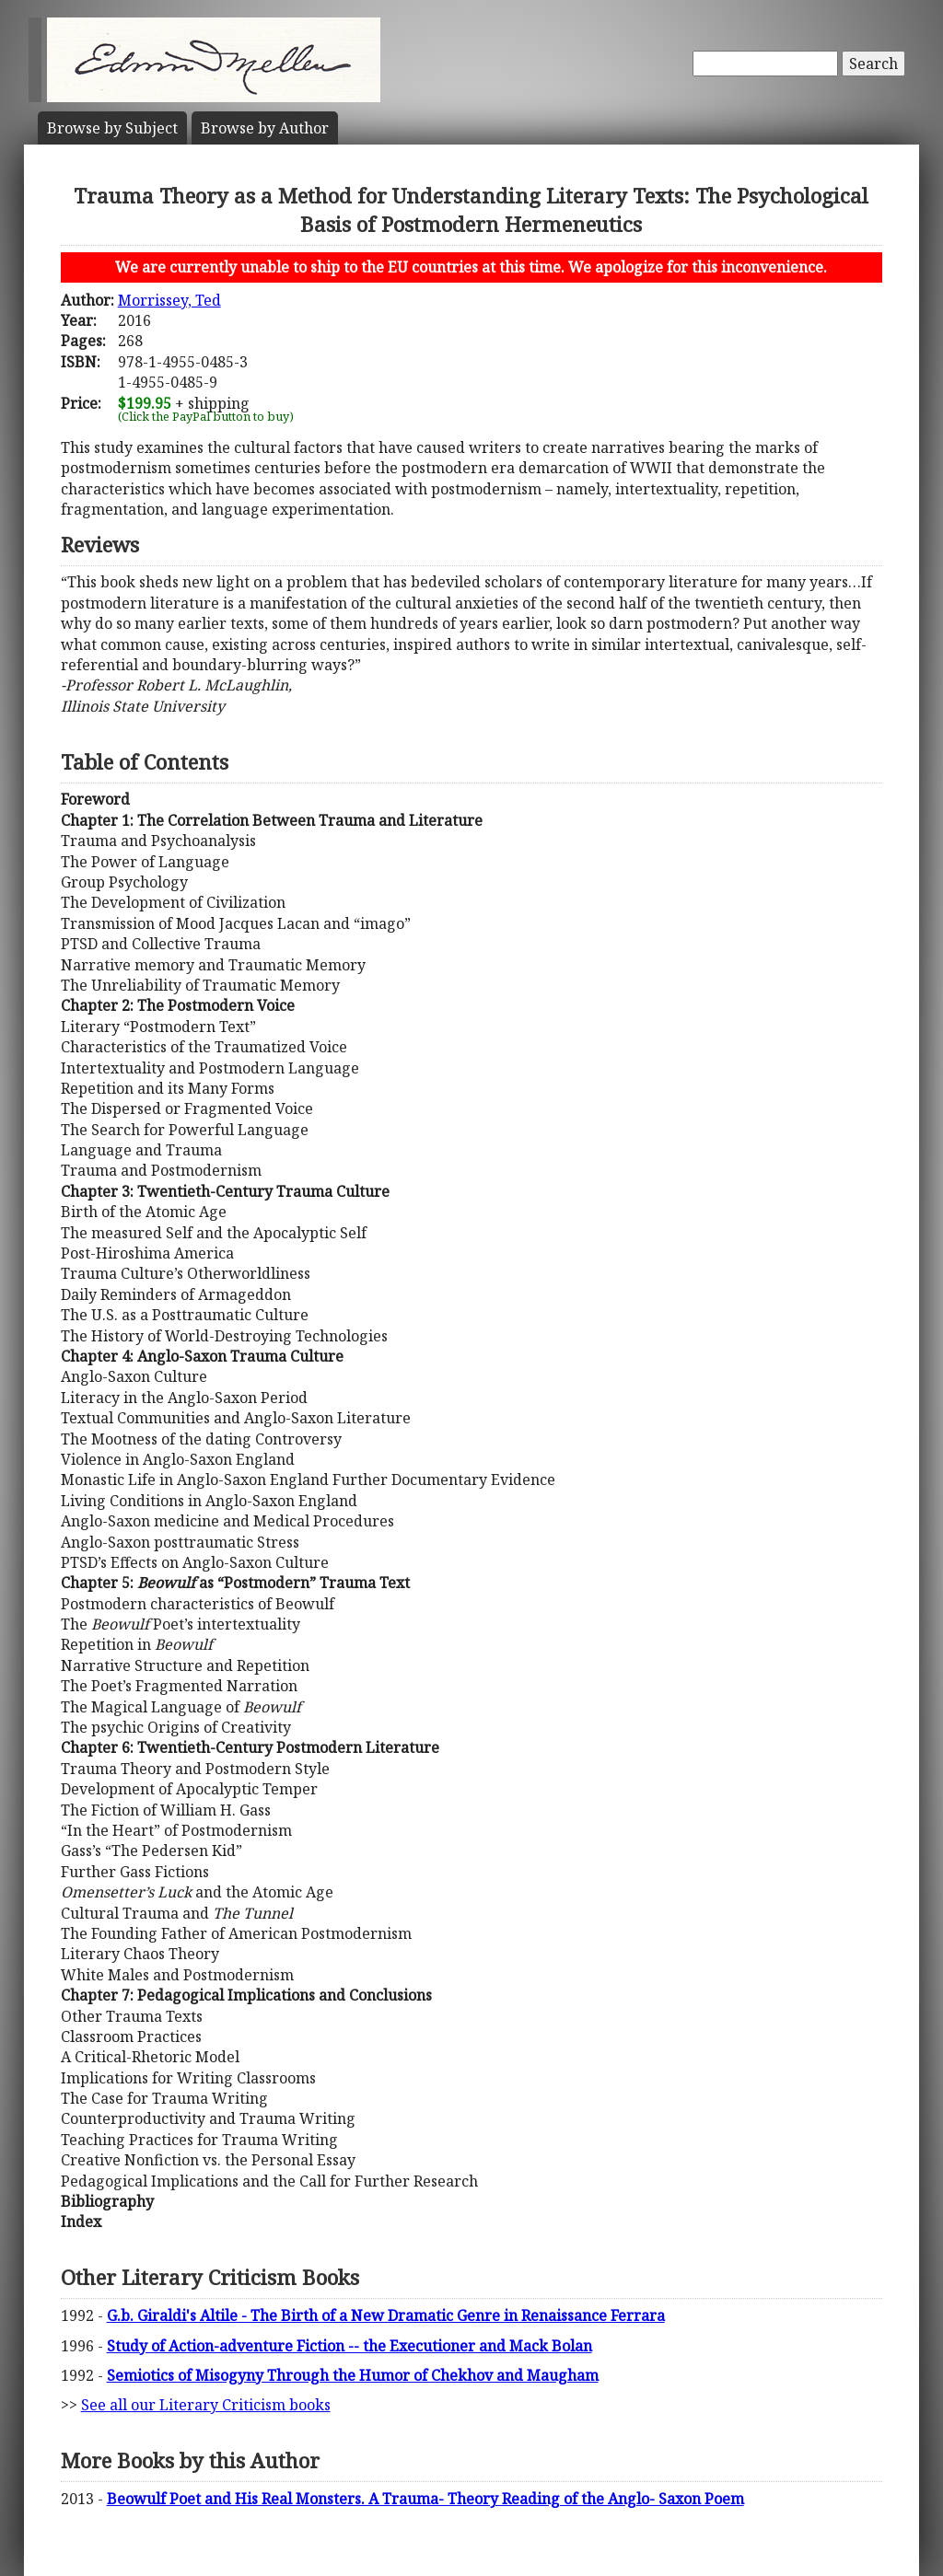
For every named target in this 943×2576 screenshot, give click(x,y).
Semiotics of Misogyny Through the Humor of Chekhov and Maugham (353, 2375)
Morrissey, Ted (169, 300)
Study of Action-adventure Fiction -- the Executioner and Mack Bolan (349, 2346)
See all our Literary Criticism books (206, 2405)
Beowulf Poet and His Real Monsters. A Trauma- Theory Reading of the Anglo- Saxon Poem (425, 2499)
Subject (112, 128)
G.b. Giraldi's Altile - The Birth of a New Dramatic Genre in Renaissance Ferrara (386, 2315)
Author (265, 128)
